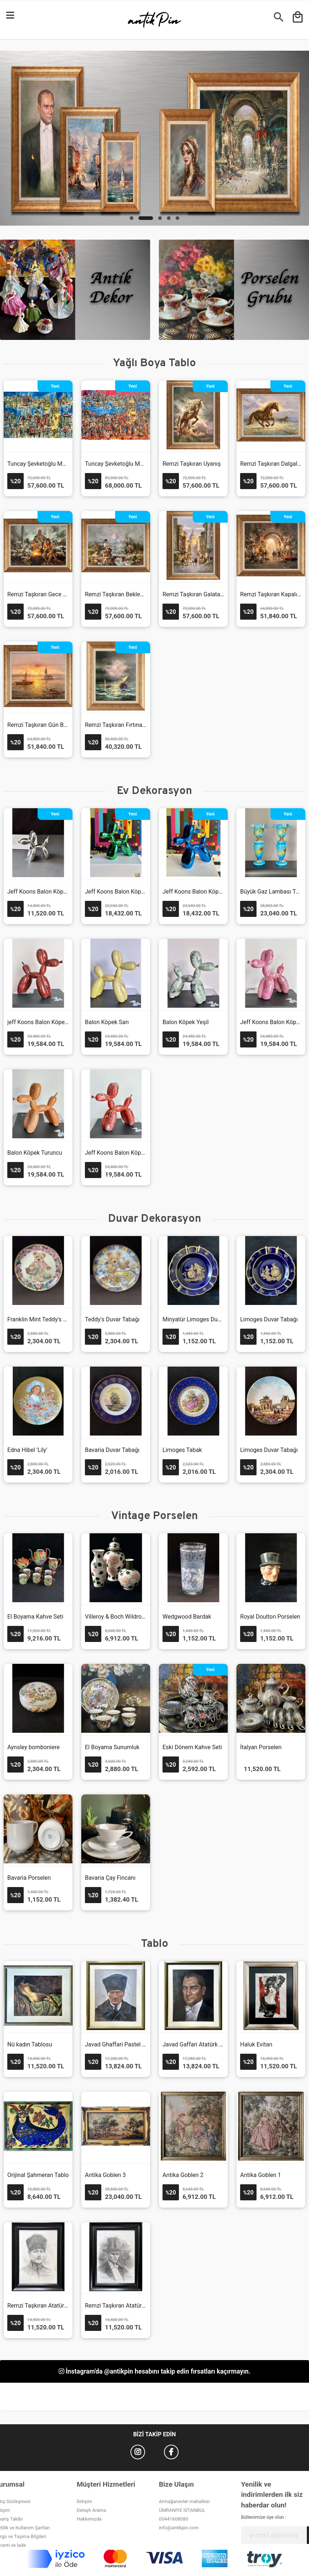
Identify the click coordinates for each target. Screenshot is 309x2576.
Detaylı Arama (91, 2510)
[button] (131, 218)
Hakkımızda (89, 2519)
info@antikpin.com (179, 2527)
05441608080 (173, 2519)
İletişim (84, 2501)
